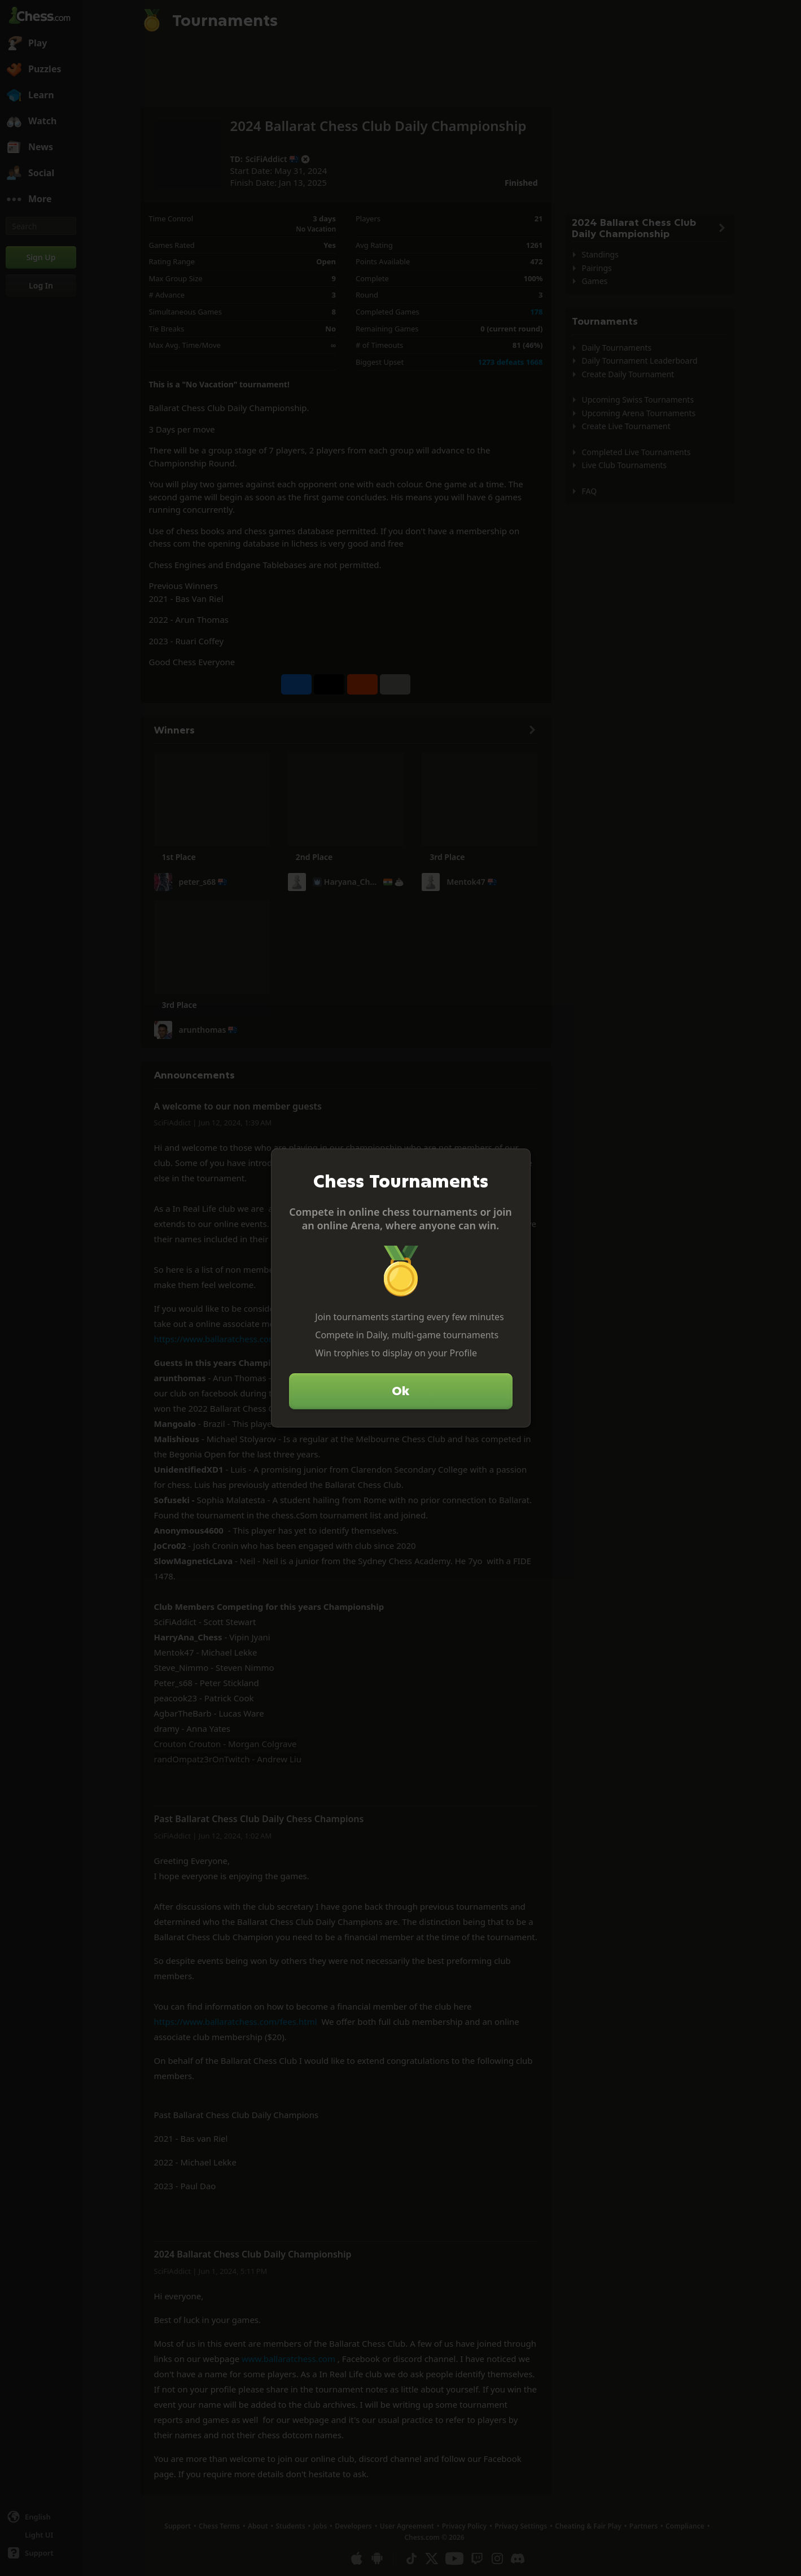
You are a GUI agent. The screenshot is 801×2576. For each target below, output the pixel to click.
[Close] (517, 1162)
